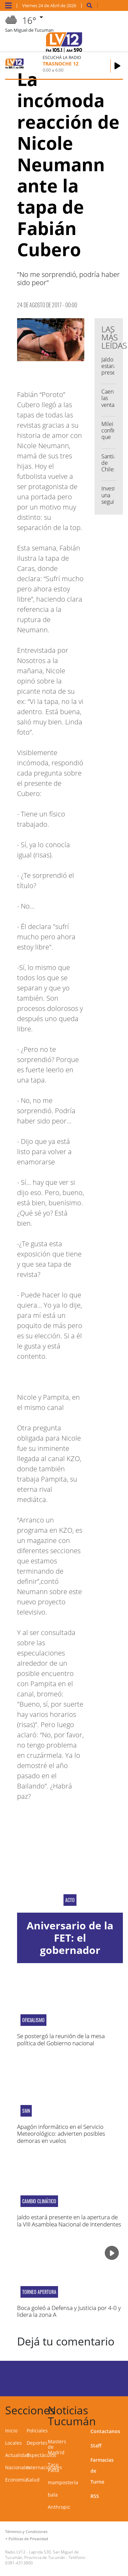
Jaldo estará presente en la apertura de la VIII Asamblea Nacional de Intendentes (69, 2220)
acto (70, 1900)
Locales (13, 2443)
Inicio (11, 2430)
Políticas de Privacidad (28, 2538)
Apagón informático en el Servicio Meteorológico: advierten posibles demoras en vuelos (61, 2134)
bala (53, 2494)
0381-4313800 (19, 2563)
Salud (33, 2479)
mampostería (63, 2482)
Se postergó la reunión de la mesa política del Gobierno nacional (61, 2039)
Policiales (37, 2430)
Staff (95, 2445)
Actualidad (17, 2455)
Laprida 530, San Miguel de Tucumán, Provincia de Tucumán (42, 2554)
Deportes (37, 2443)
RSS (94, 2496)
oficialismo (33, 2020)
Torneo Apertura (39, 2292)
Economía (16, 2479)
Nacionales (17, 2467)
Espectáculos (41, 2455)
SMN (26, 2110)
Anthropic (59, 2507)
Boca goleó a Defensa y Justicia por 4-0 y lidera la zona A (69, 2311)
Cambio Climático (39, 2201)
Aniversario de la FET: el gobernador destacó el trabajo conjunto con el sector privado (70, 1956)
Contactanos (105, 2431)
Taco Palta (53, 2467)
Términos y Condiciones (26, 2531)
